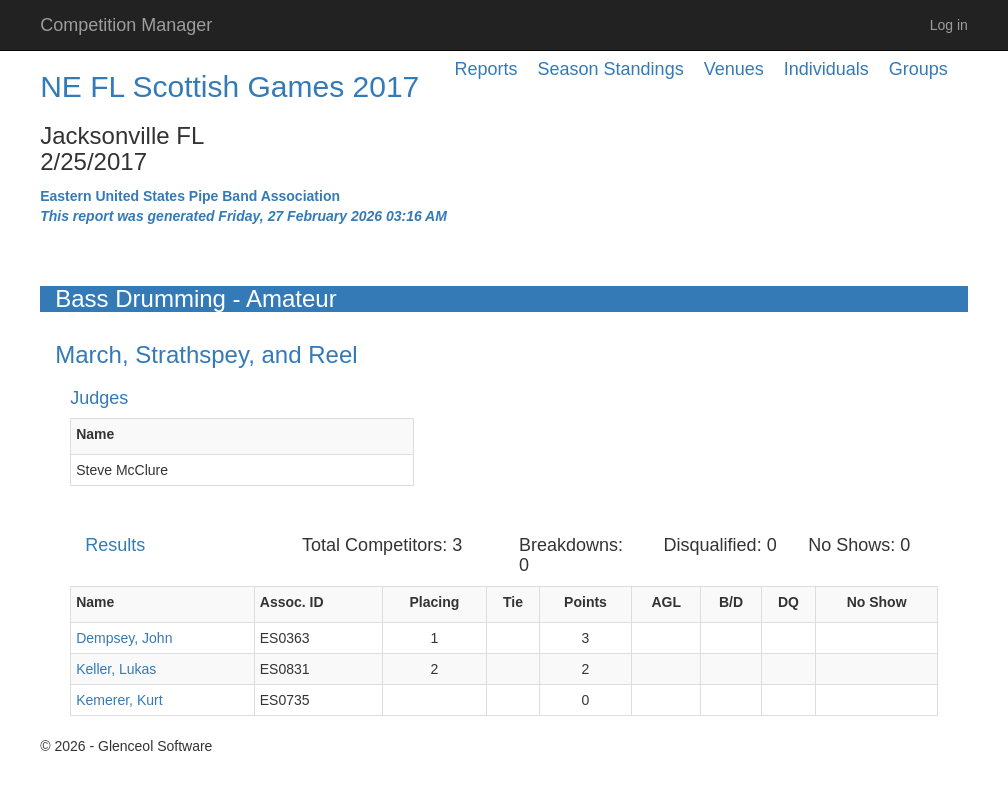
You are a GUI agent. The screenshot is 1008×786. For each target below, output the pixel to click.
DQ (788, 602)
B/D (731, 602)
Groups (918, 69)
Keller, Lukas (116, 669)
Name (95, 434)
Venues (734, 69)
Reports (486, 69)
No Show (877, 602)
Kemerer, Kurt (119, 700)
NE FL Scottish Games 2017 (229, 86)
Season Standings (611, 69)
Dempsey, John (124, 638)
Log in (949, 25)
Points (585, 602)
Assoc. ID (292, 602)
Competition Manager (126, 25)
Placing (435, 602)
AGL (666, 602)
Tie (513, 602)
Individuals (826, 69)
